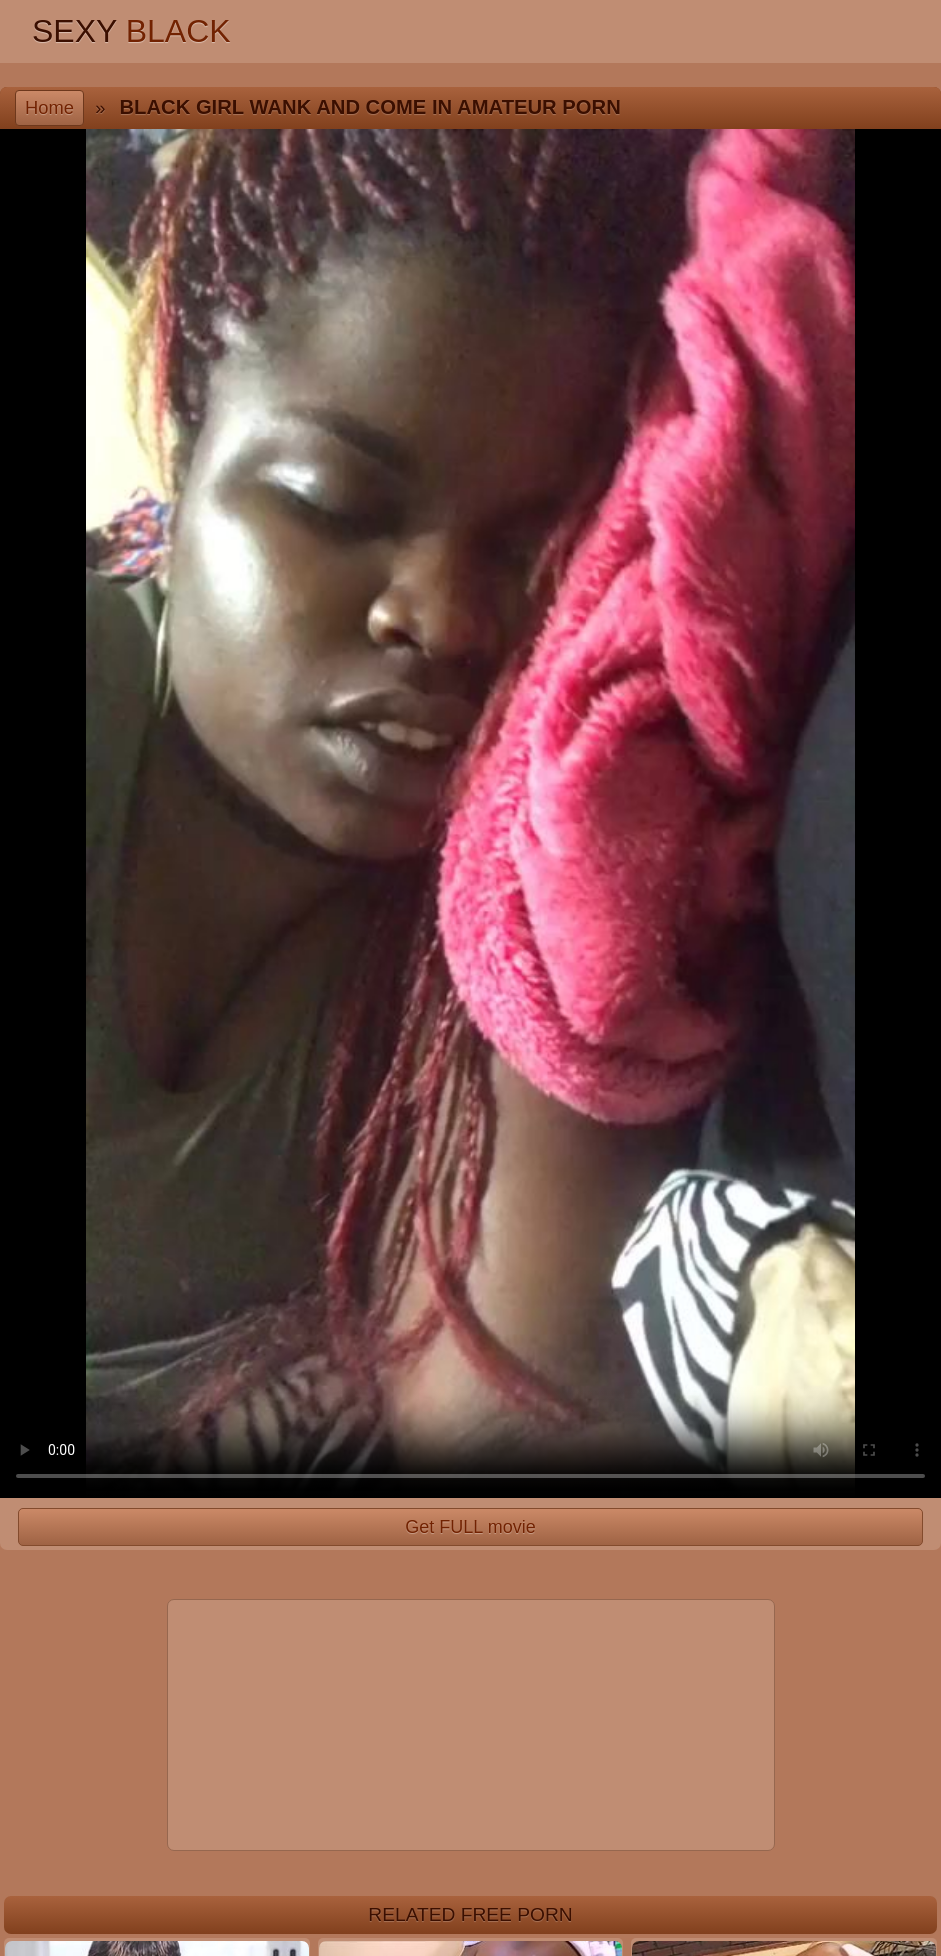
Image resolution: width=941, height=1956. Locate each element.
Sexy (131, 31)
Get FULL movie (470, 1527)
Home (49, 107)
